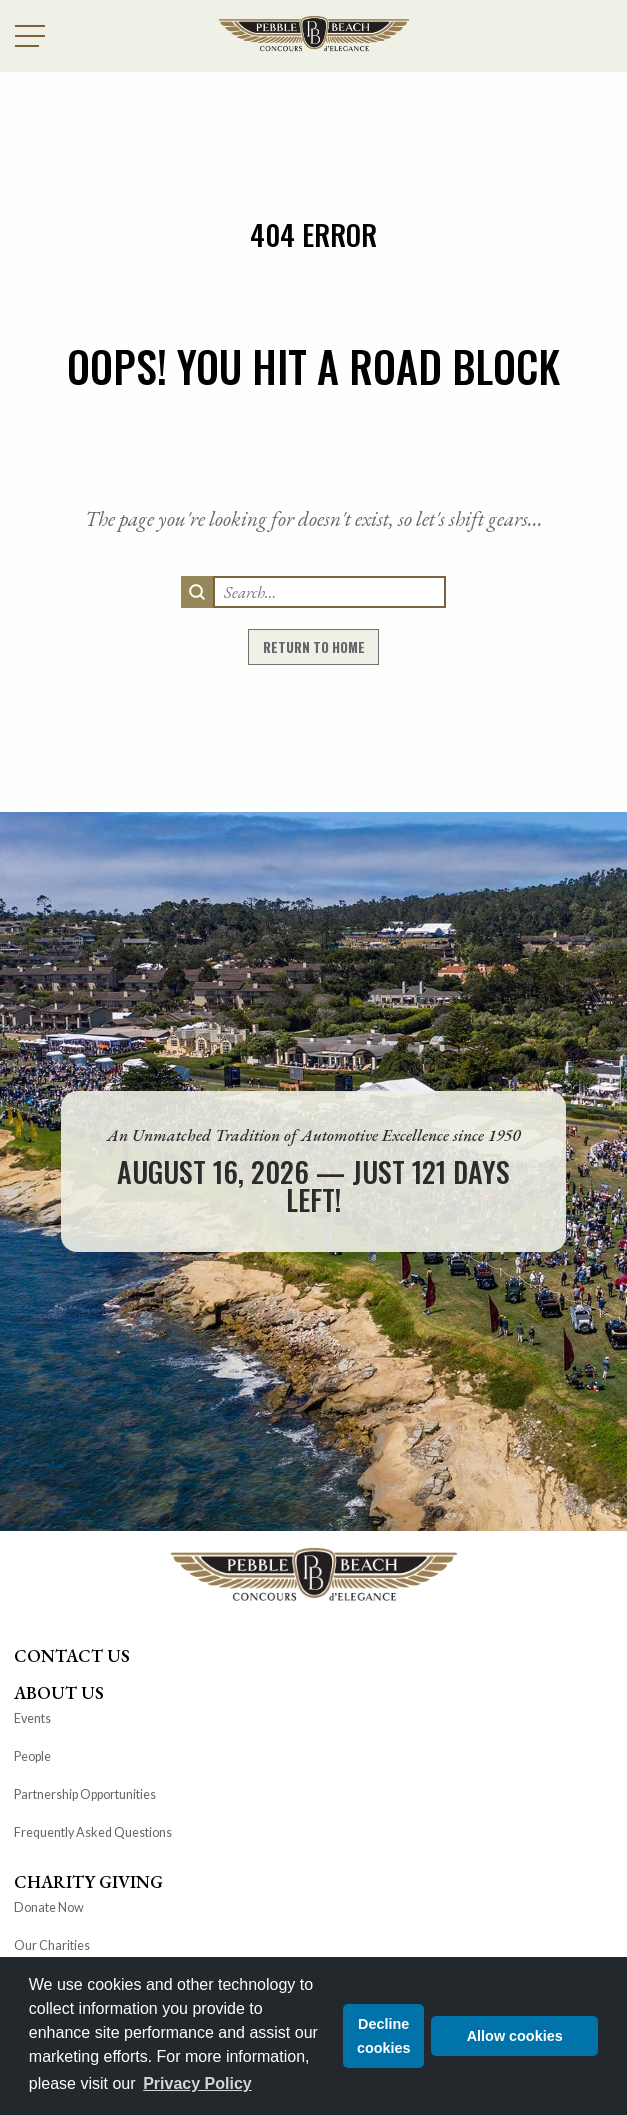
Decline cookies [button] (384, 2036)
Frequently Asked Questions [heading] (93, 1832)
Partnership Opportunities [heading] (85, 1794)
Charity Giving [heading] (88, 1881)
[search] (197, 592)
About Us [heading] (59, 1692)
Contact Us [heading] (72, 1655)
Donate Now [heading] (49, 1907)
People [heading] (32, 1756)
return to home (314, 647)
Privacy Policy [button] (197, 2083)
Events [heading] (32, 1718)
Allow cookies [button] (515, 2036)
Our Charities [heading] (52, 1945)
